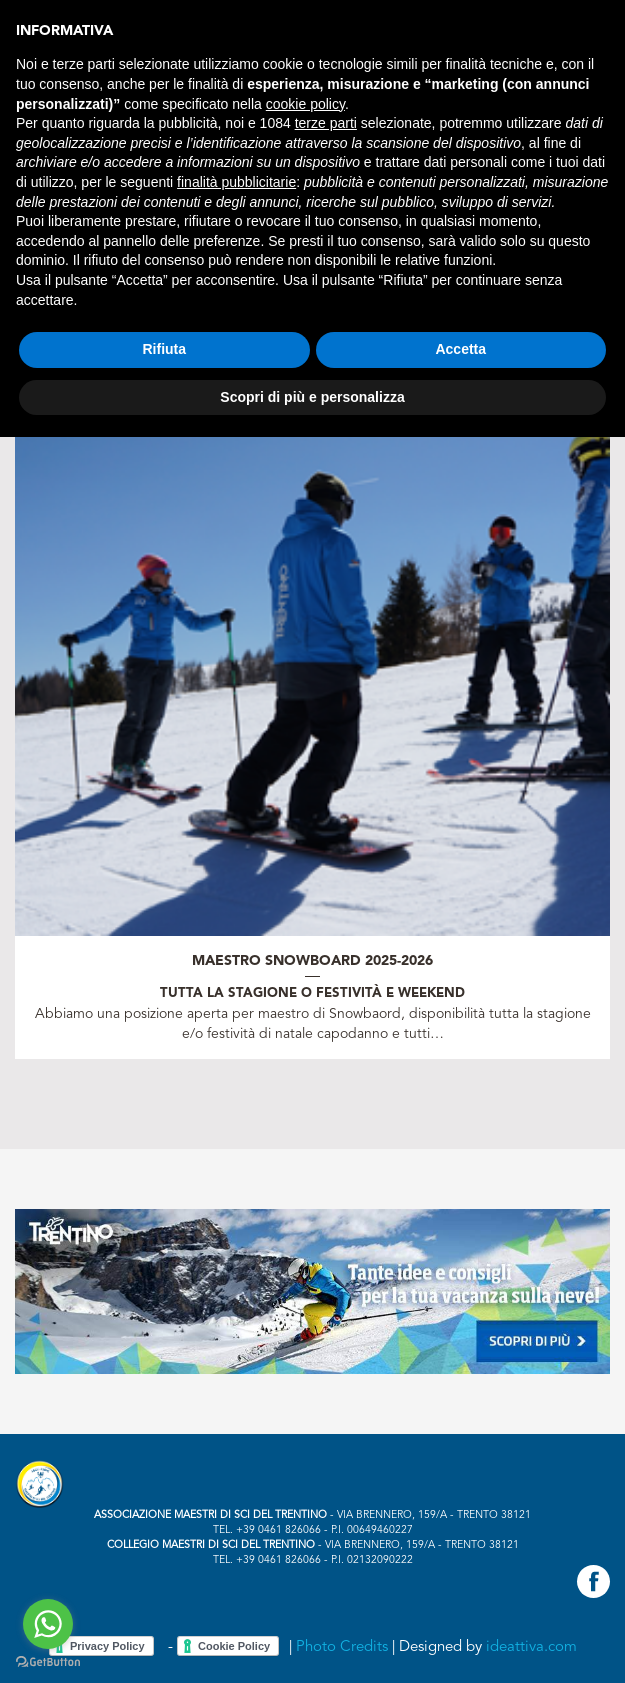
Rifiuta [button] (164, 349)
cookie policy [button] (305, 104)
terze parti (326, 123)
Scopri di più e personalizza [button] (312, 397)
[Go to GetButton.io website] (48, 1662)
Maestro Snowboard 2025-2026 (312, 961)
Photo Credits (342, 1647)
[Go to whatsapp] (48, 1624)
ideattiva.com (531, 1647)
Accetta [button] (460, 349)
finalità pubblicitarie (236, 182)
